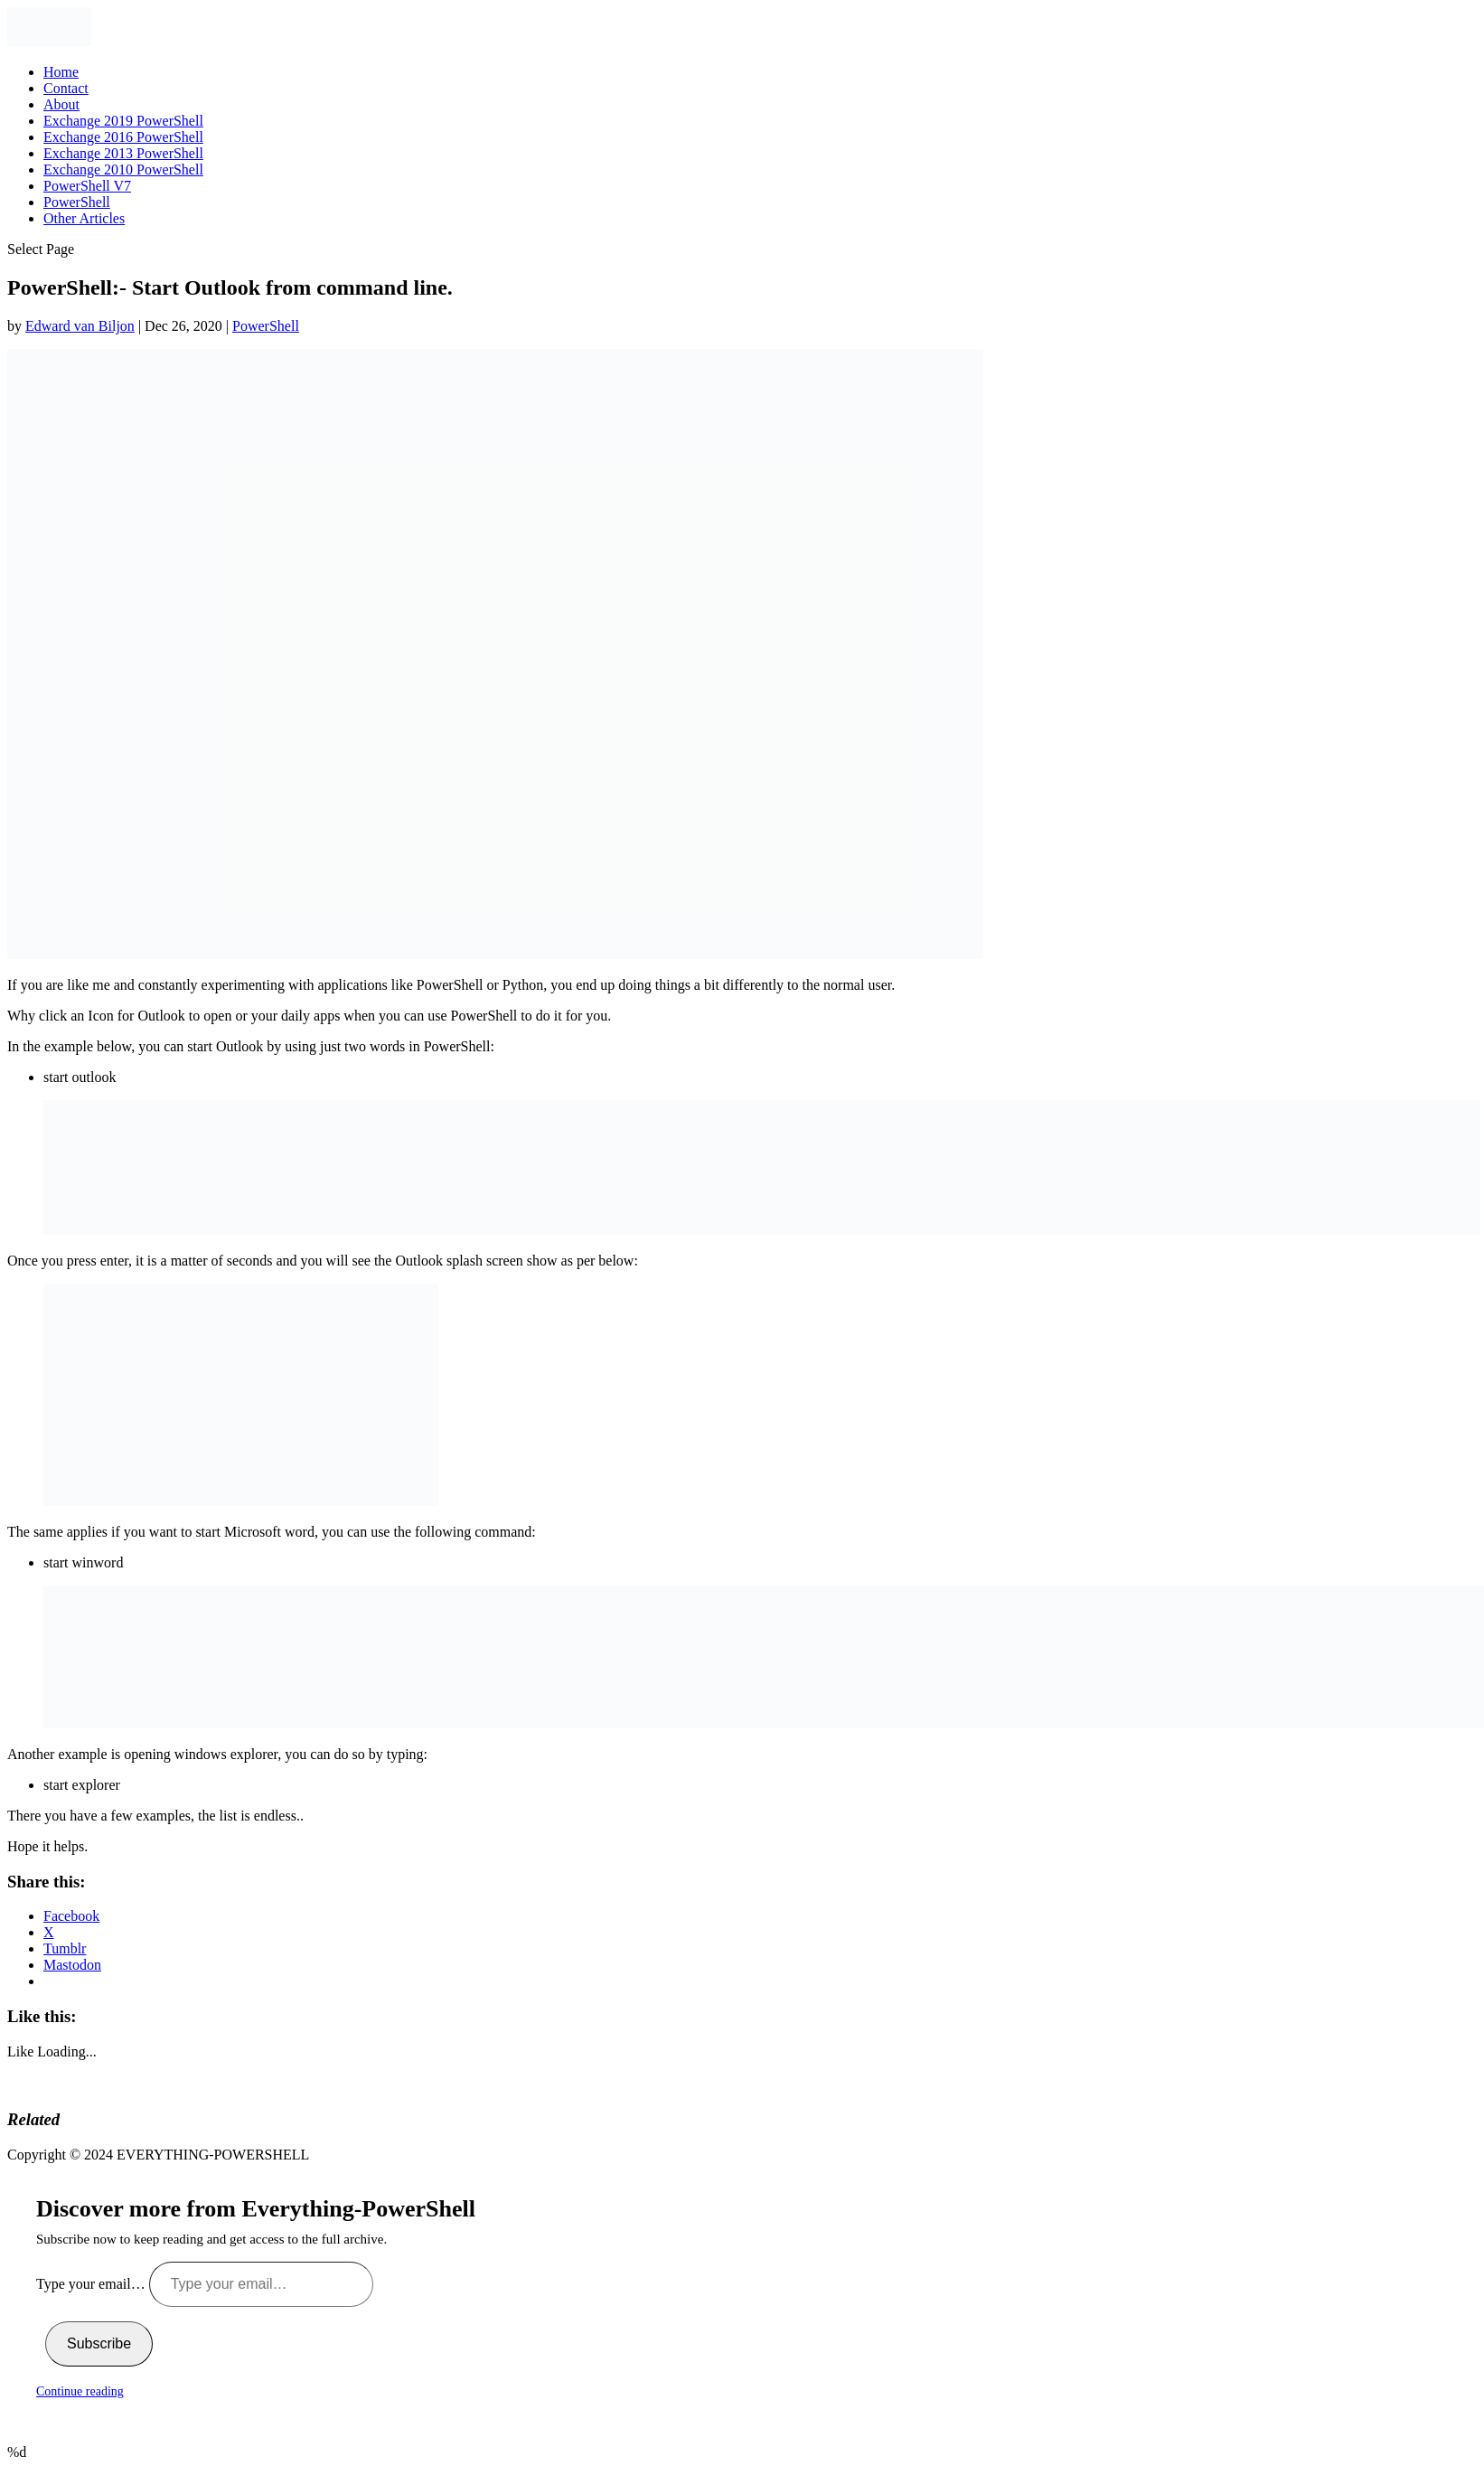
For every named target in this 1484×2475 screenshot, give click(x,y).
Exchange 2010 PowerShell (123, 169)
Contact (66, 88)
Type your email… (92, 2283)
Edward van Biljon (80, 326)
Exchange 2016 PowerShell (123, 137)
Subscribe (99, 2343)
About (61, 104)
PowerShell (76, 202)
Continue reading (80, 2391)
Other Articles (84, 218)
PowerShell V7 (87, 185)
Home (61, 72)
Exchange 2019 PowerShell (123, 120)
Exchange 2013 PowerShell (123, 153)
